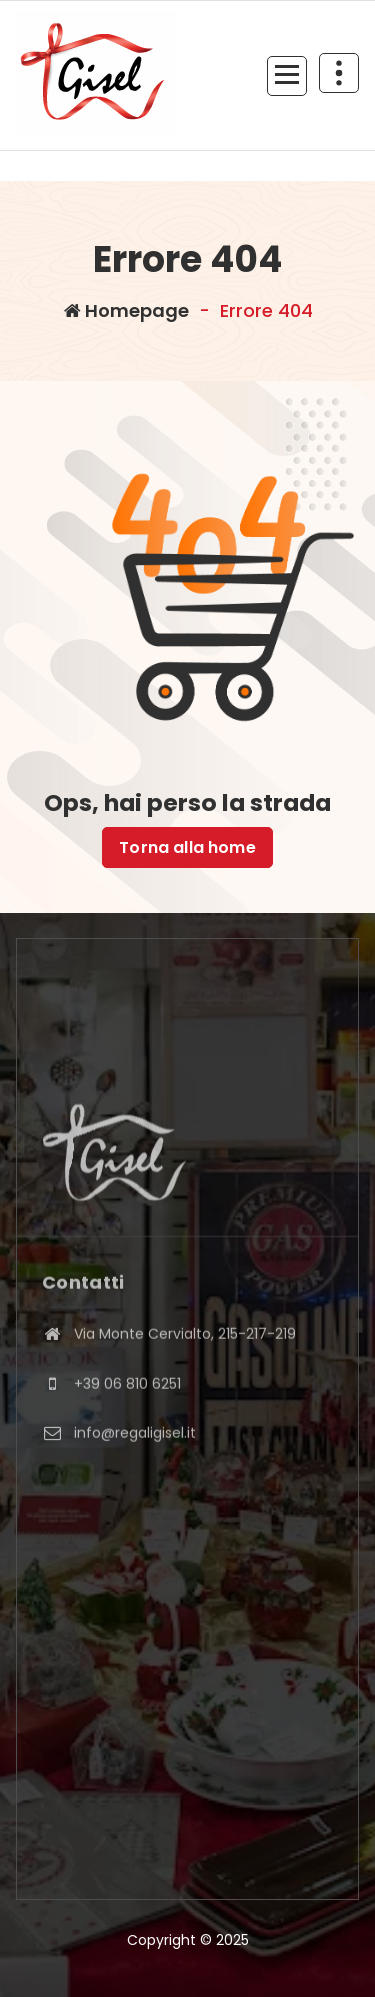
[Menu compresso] (287, 76)
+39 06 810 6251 (127, 1453)
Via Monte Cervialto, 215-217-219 (185, 1403)
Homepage (126, 310)
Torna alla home (187, 847)
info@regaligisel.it (135, 1503)
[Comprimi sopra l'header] (339, 73)
